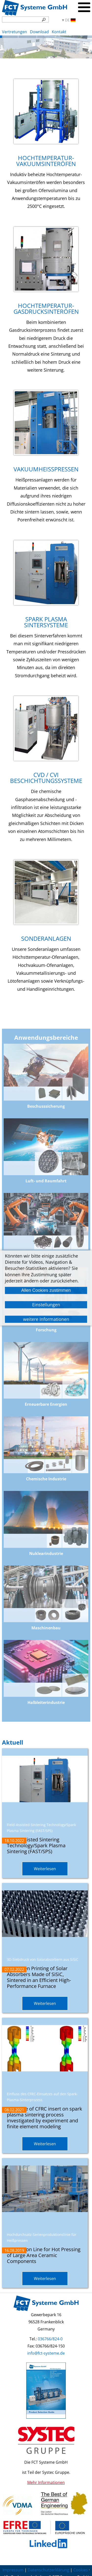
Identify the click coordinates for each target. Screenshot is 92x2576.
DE (70, 20)
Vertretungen (14, 31)
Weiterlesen (45, 2003)
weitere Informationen (46, 1319)
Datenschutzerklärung (48, 2570)
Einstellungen (46, 1304)
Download (39, 31)
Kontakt (59, 31)
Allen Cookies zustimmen (46, 1290)
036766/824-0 (50, 2339)
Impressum (13, 2570)
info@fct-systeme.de (46, 2353)
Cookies (80, 2570)
